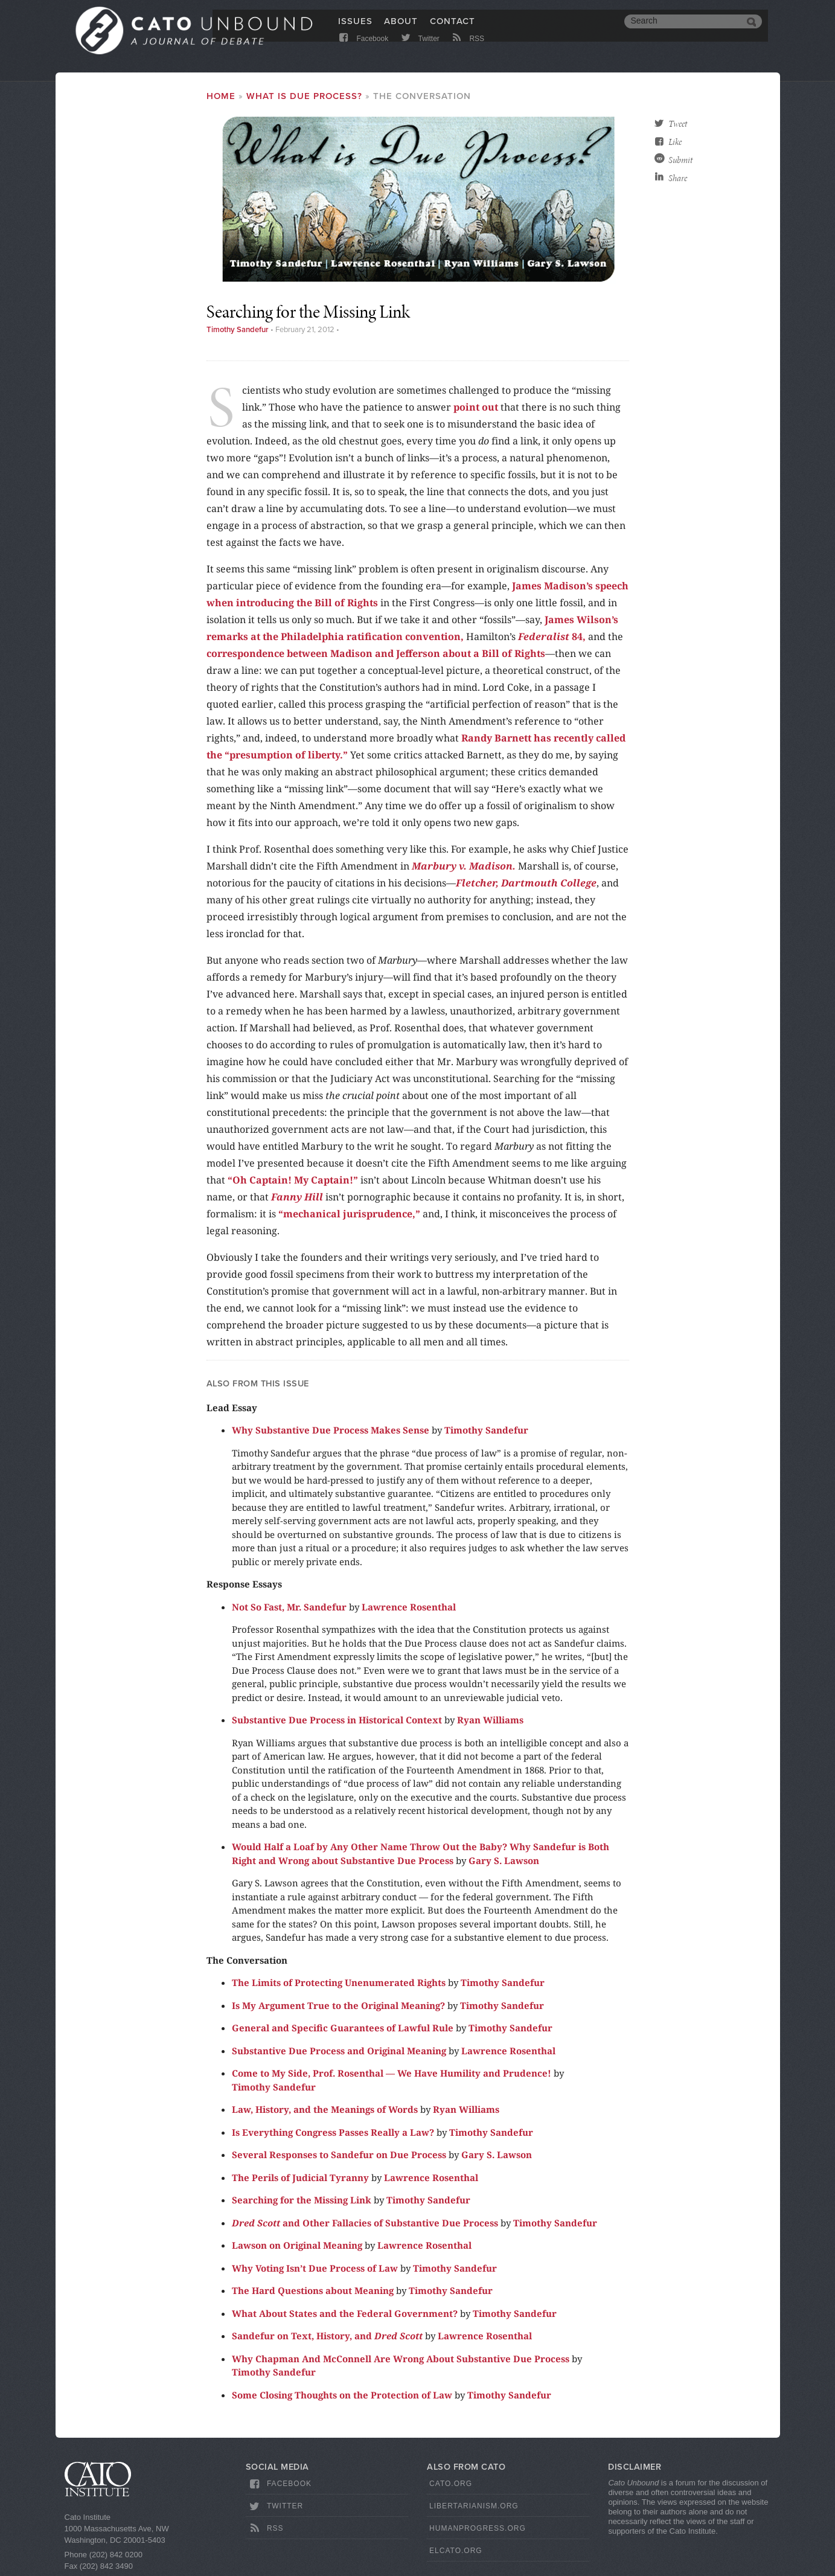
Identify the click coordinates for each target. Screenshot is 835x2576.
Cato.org (450, 2483)
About (401, 28)
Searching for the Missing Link (301, 2200)
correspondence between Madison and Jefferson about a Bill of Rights (375, 653)
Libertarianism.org (474, 2506)
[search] (684, 29)
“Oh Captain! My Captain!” (293, 1180)
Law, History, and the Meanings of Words (325, 2109)
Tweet (677, 124)
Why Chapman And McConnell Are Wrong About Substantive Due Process (400, 2359)
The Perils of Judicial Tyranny (300, 2177)
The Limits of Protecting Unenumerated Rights (339, 1982)
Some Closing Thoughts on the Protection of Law (342, 2395)
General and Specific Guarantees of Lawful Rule (342, 2028)
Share (677, 178)
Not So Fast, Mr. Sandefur (289, 1607)
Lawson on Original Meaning (297, 2245)
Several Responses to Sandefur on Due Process (339, 2154)
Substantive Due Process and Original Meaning (339, 2051)
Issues (355, 28)
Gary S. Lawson (504, 1860)
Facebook (363, 50)
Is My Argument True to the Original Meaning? (338, 2005)
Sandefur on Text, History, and (327, 2336)
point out (475, 407)
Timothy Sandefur (237, 330)
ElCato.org (455, 2550)
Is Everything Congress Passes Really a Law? (333, 2132)
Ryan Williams (490, 1720)
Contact (452, 28)
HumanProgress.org (477, 2528)
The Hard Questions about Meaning (313, 2290)
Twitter (419, 50)
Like (675, 142)
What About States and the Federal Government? (345, 2313)
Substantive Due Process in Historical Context (337, 1720)
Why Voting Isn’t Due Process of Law (315, 2268)
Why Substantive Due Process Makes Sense (330, 1430)
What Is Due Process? (304, 96)
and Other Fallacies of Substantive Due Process (365, 2223)
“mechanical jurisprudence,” (349, 1213)
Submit (680, 160)
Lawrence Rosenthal (409, 1607)
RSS (467, 50)
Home (220, 96)
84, (552, 636)
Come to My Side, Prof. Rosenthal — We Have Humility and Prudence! (391, 2073)
